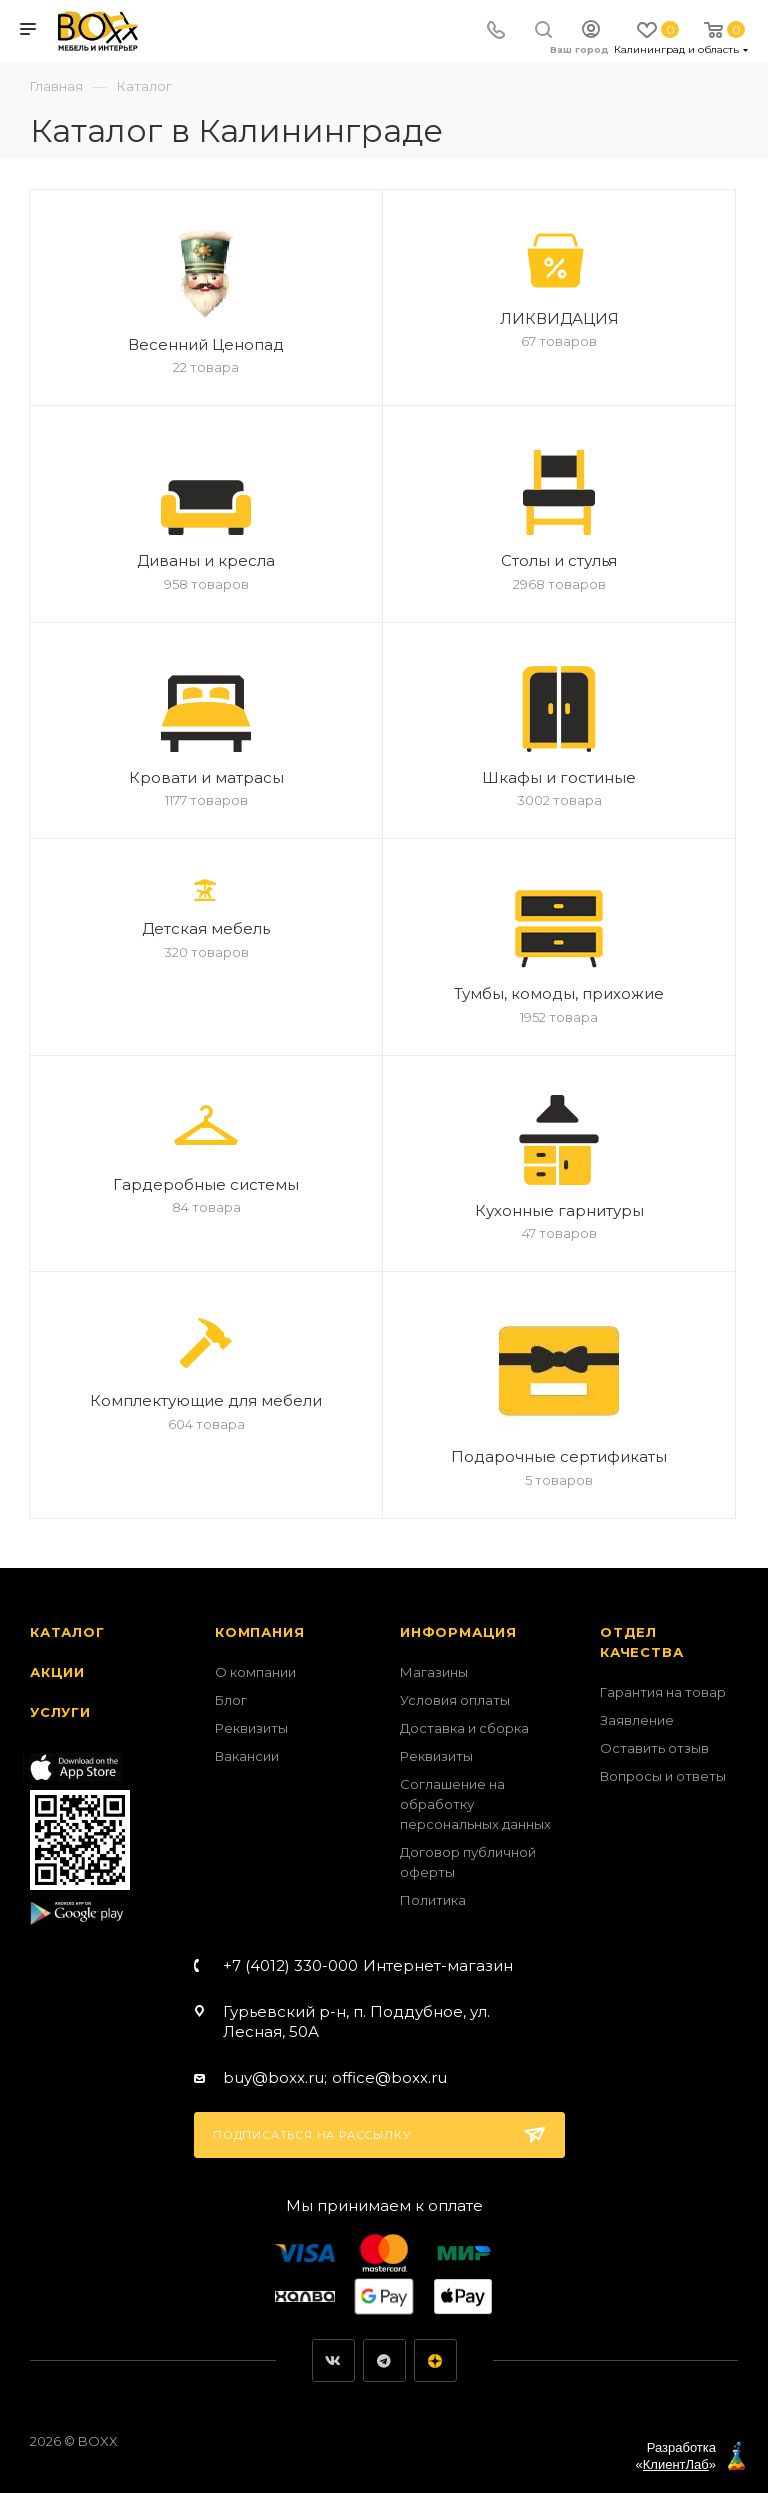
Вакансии (247, 1756)
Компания (259, 1632)
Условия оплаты (455, 1700)
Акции (57, 1672)
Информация (458, 1632)
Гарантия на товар (663, 1692)
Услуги (60, 1712)
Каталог (67, 1632)
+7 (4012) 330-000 (368, 1965)
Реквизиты (251, 1728)
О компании (255, 1672)
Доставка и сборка (464, 1728)
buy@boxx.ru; (275, 2077)
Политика (433, 1900)
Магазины (434, 1672)
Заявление (637, 1720)
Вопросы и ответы (663, 1776)
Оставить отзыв (654, 1748)
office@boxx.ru (389, 2077)
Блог (231, 1700)
